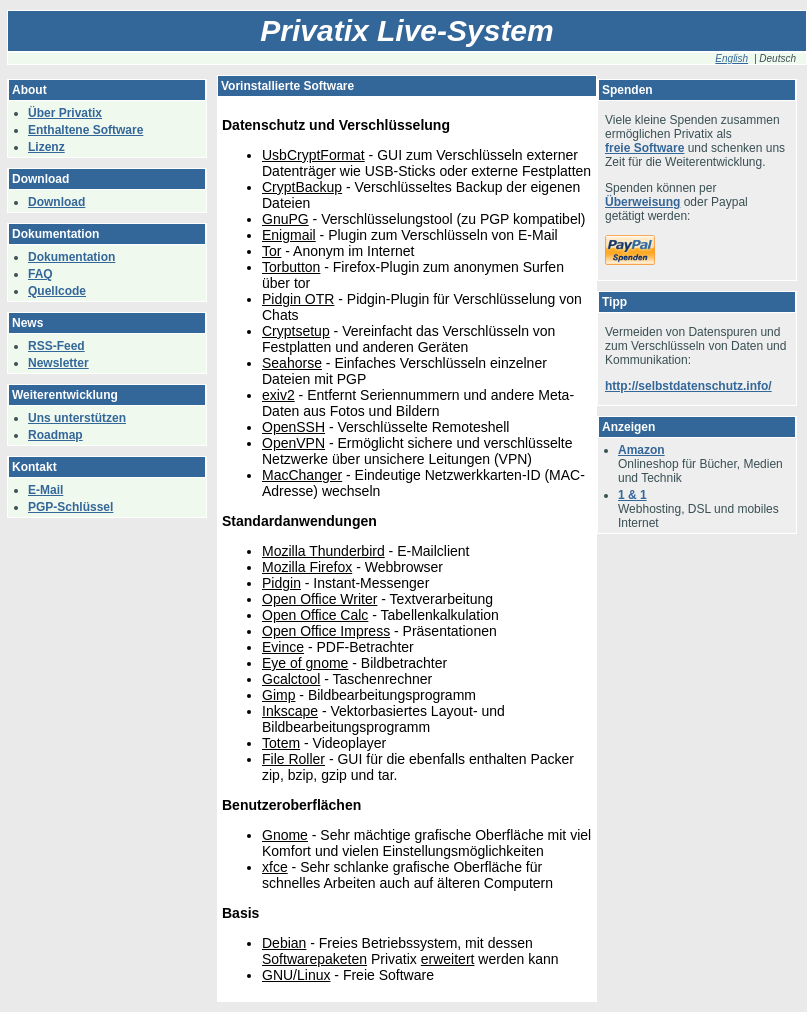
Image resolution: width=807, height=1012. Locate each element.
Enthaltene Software (85, 130)
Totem (281, 743)
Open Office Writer (319, 599)
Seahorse (292, 363)
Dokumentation (71, 257)
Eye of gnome (305, 663)
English (731, 58)
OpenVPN (293, 443)
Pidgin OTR (298, 299)
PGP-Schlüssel (70, 507)
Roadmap (55, 435)
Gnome (285, 835)
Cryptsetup (296, 331)
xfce (275, 867)
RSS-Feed (56, 346)
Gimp (278, 695)
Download (56, 202)
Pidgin (281, 583)
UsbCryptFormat (313, 155)
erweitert (448, 959)
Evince (283, 647)
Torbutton (291, 267)
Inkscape (290, 711)
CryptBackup (302, 187)
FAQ (40, 274)
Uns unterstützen (77, 418)
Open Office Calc (315, 615)
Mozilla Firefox (307, 567)
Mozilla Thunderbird (323, 551)
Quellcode (57, 291)
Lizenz (46, 147)
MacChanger (302, 475)
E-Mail (45, 490)
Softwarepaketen (314, 959)
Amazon (641, 450)
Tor (271, 251)
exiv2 (278, 395)
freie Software (644, 148)
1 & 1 (632, 495)
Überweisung (642, 202)
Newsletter (58, 363)
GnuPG (285, 219)
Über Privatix (65, 113)
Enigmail (289, 235)
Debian (284, 943)
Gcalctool (291, 679)
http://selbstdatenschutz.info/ (688, 386)
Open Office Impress (326, 631)
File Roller (293, 759)
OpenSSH (293, 427)
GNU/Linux (296, 975)
